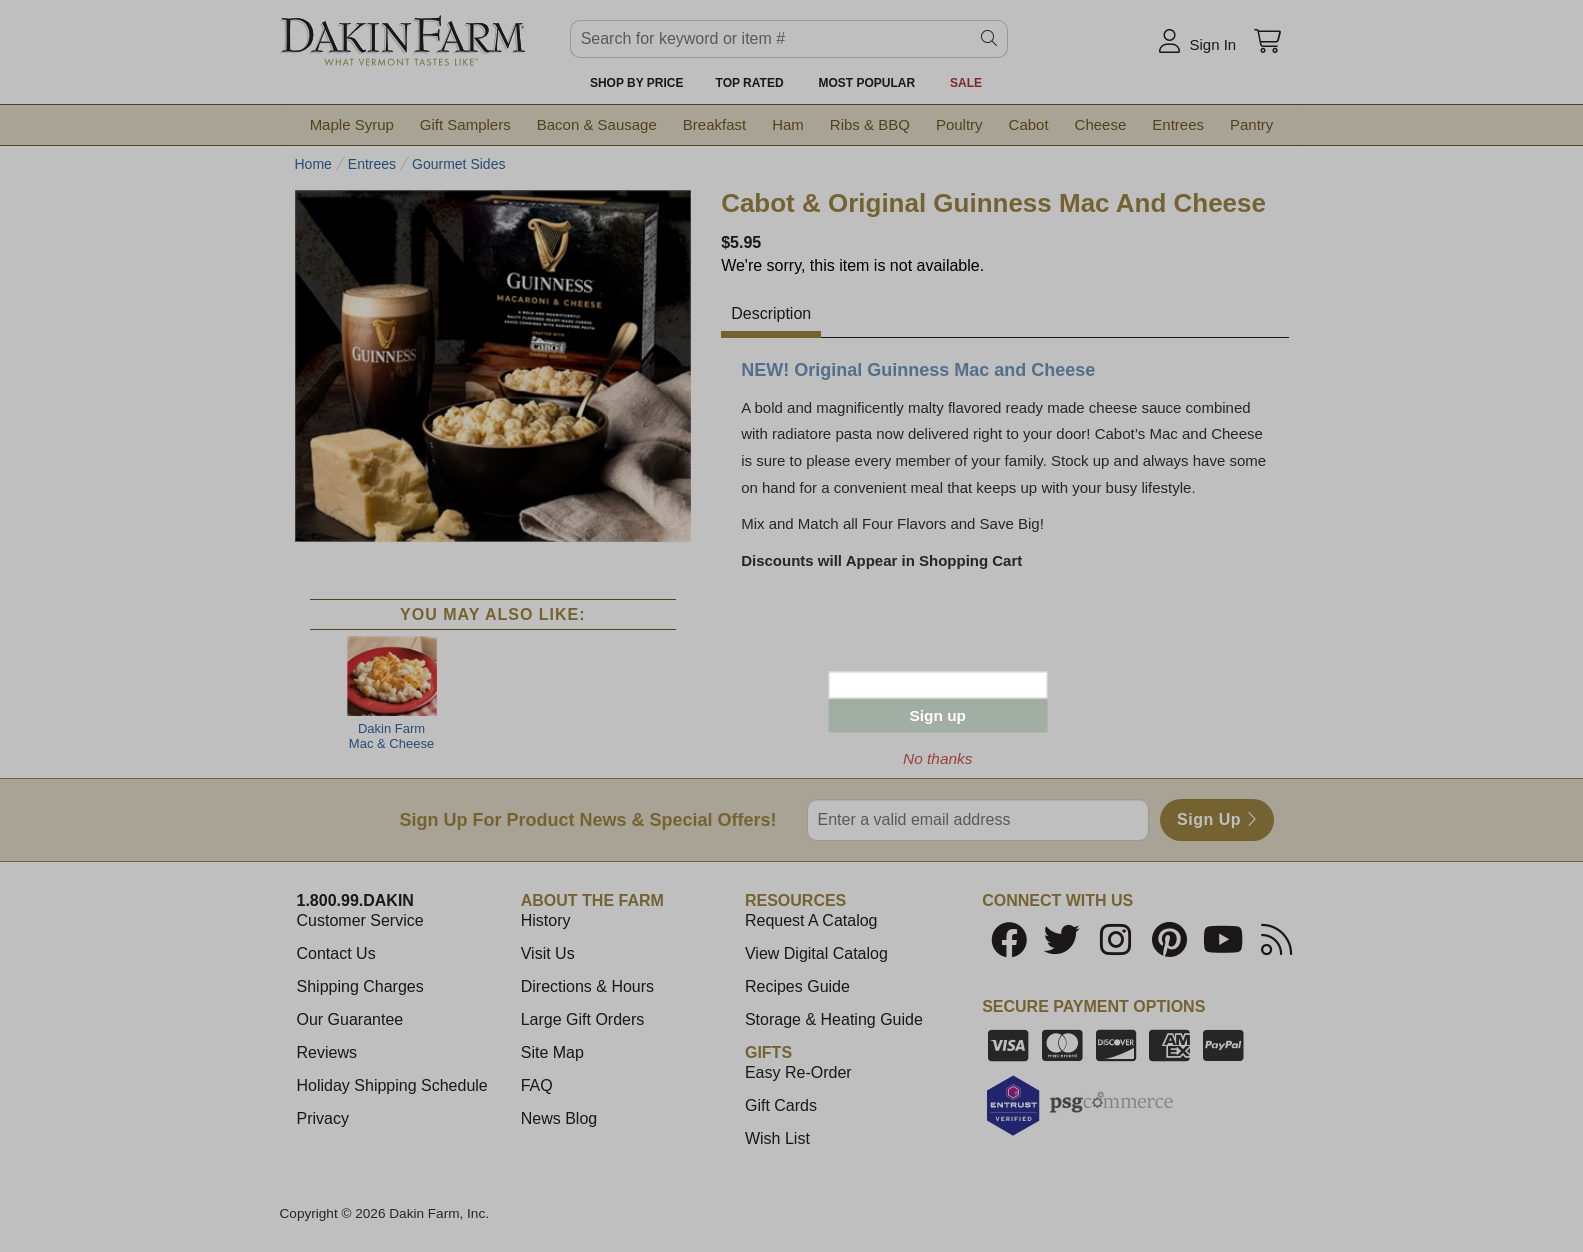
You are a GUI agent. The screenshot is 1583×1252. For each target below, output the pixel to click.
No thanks (937, 758)
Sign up (938, 715)
